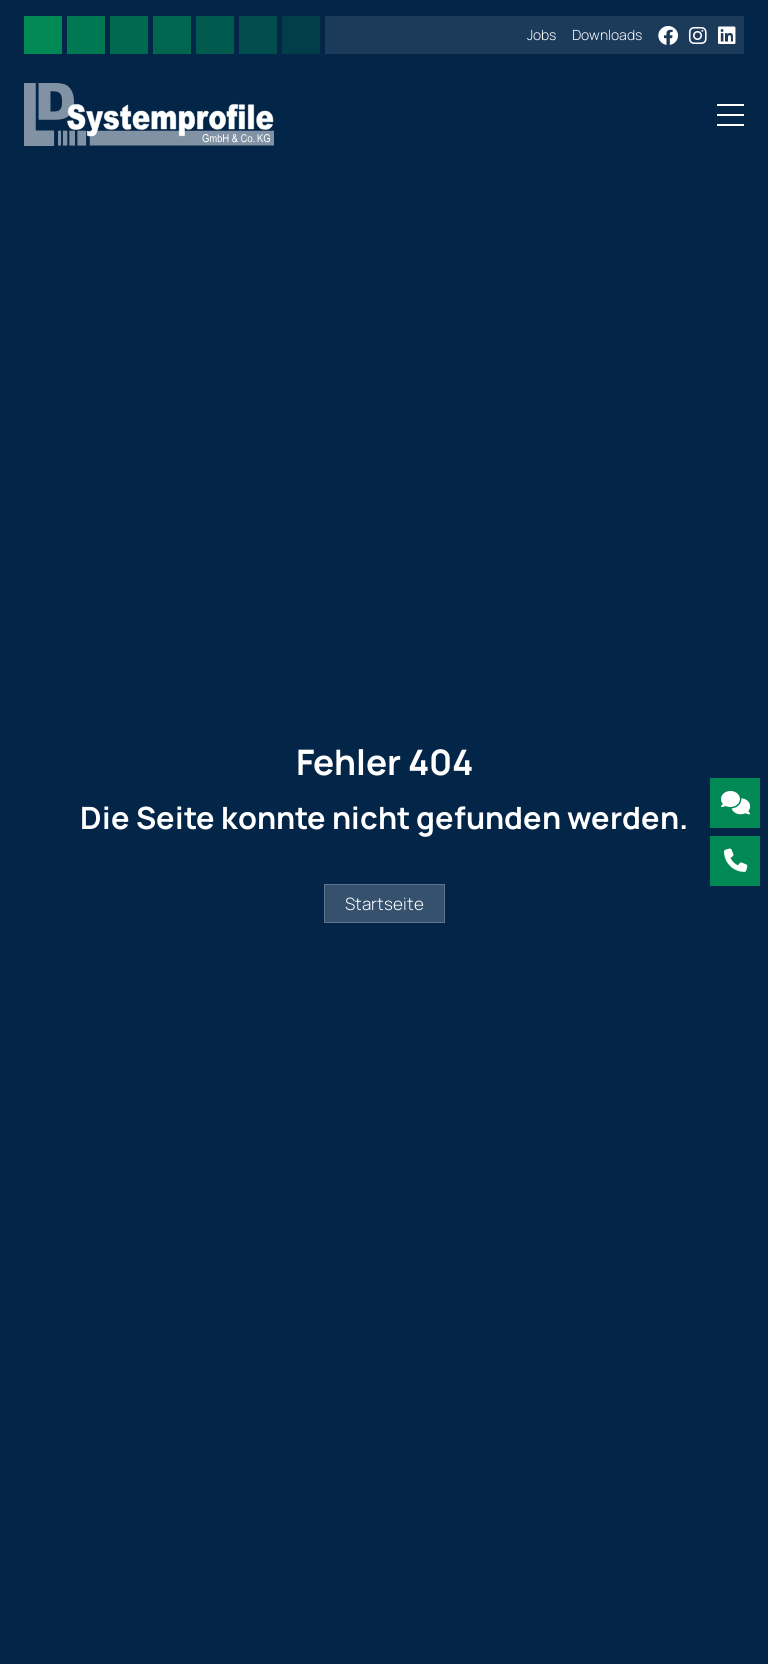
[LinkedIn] (727, 36)
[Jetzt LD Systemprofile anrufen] (735, 861)
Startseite (384, 903)
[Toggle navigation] (724, 114)
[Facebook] (669, 36)
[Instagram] (699, 36)
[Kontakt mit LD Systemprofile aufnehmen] (735, 803)
